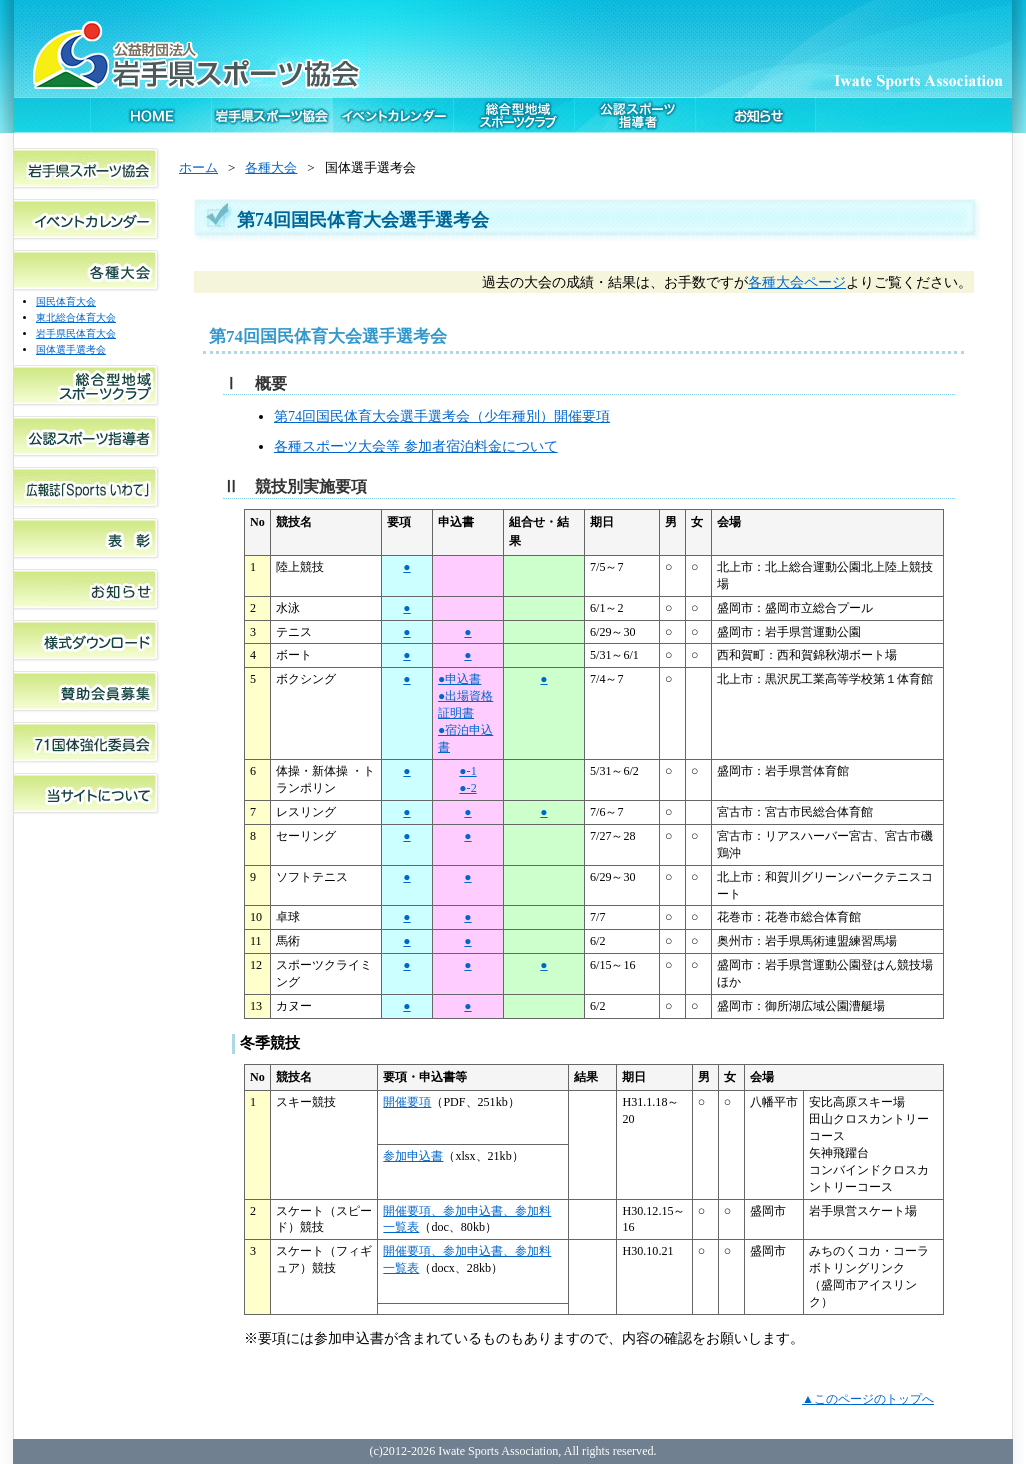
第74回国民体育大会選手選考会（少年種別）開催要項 (442, 416)
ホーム (198, 167)
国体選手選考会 (71, 349)
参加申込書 (413, 1156)
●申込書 (459, 679)
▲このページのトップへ (868, 1399)
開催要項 (407, 1102)
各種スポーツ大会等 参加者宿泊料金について (416, 446)
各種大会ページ (797, 282)
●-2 (467, 788)
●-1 (467, 771)
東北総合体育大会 (76, 317)
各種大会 (271, 167)
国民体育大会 (66, 301)
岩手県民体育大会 (76, 333)
